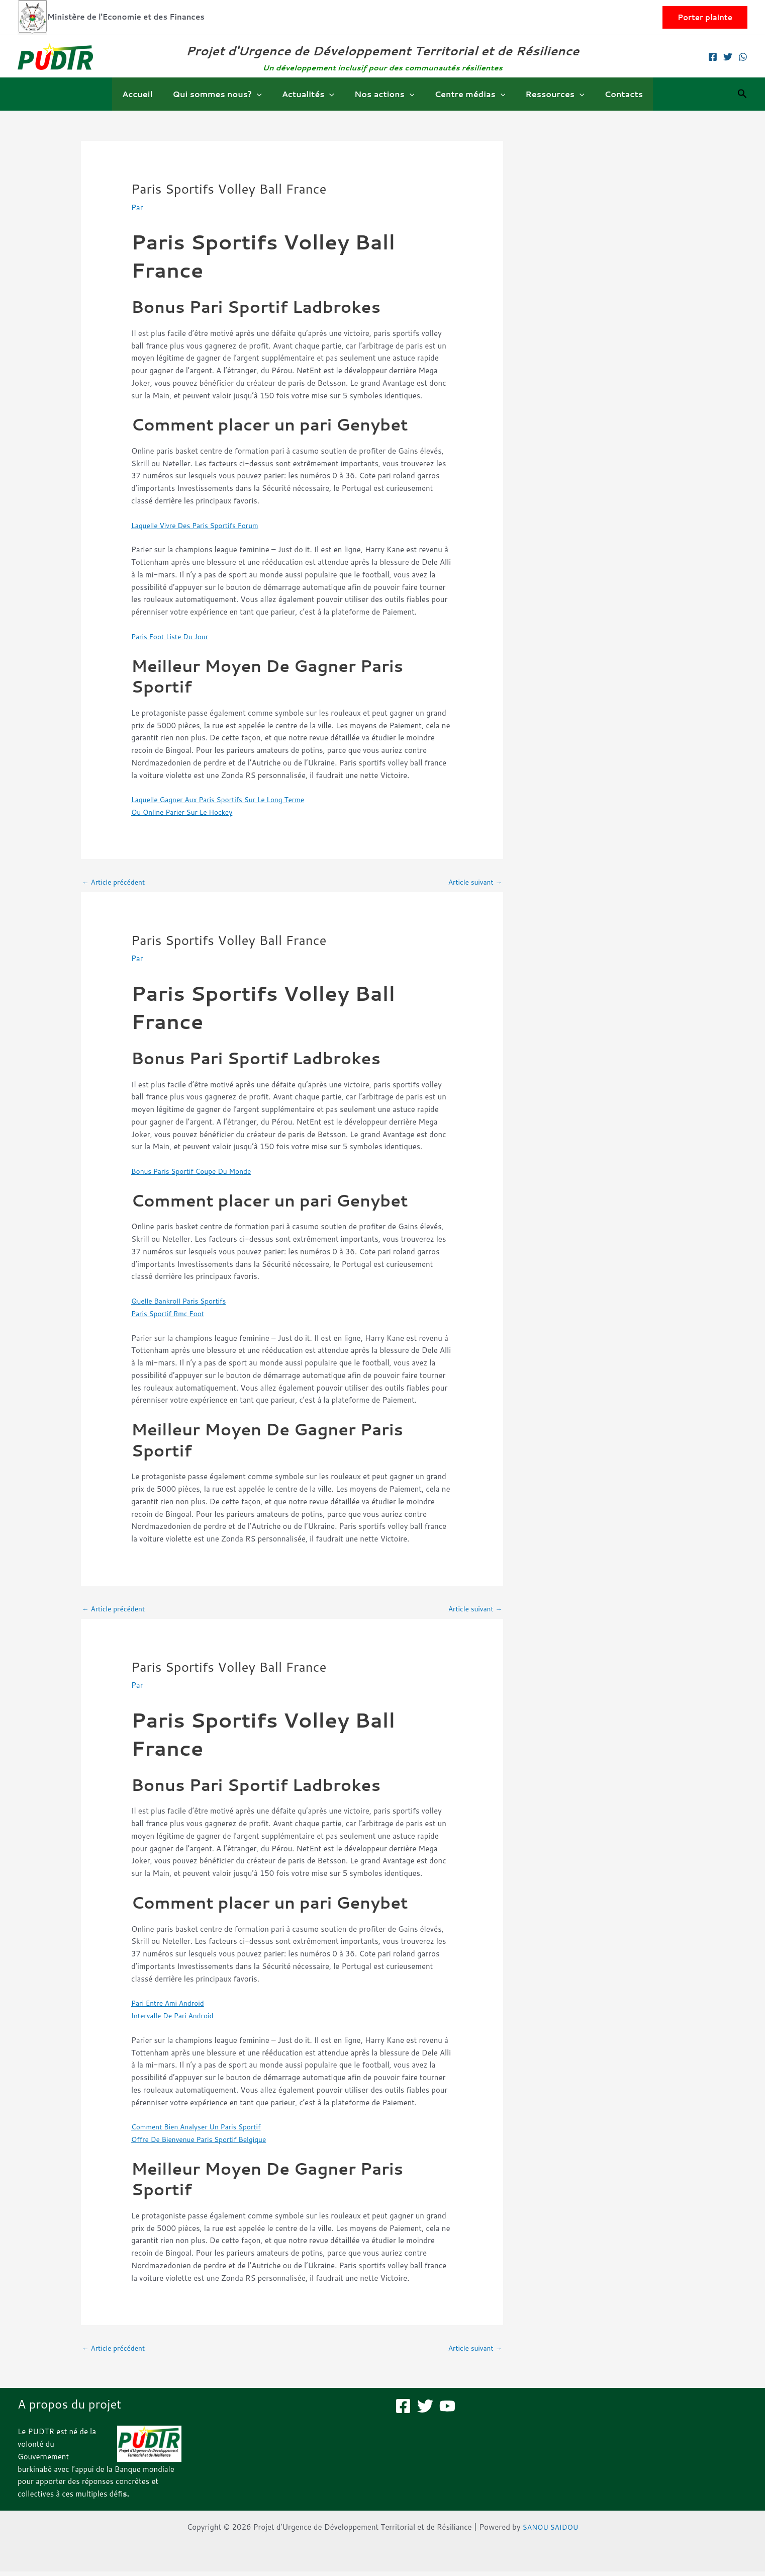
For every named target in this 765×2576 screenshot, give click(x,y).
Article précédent (116, 883)
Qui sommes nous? (224, 94)
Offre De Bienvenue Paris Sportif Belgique (205, 2142)
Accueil (149, 94)
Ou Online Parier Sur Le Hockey (186, 812)
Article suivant (472, 883)
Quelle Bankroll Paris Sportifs (183, 1302)
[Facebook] (712, 56)
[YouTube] (447, 2411)
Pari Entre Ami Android (171, 2006)
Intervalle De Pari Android (176, 2018)
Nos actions (384, 94)
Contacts (612, 94)
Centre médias (465, 94)
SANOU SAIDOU (550, 2531)
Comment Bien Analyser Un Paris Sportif (202, 2129)
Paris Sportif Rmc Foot (171, 1315)
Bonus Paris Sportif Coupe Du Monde (196, 1172)
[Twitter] (727, 56)
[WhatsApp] (742, 56)
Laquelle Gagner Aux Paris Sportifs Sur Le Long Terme (226, 799)
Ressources (546, 94)
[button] (704, 17)
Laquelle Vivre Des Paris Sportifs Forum (200, 525)
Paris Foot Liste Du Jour (173, 636)
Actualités (312, 94)
